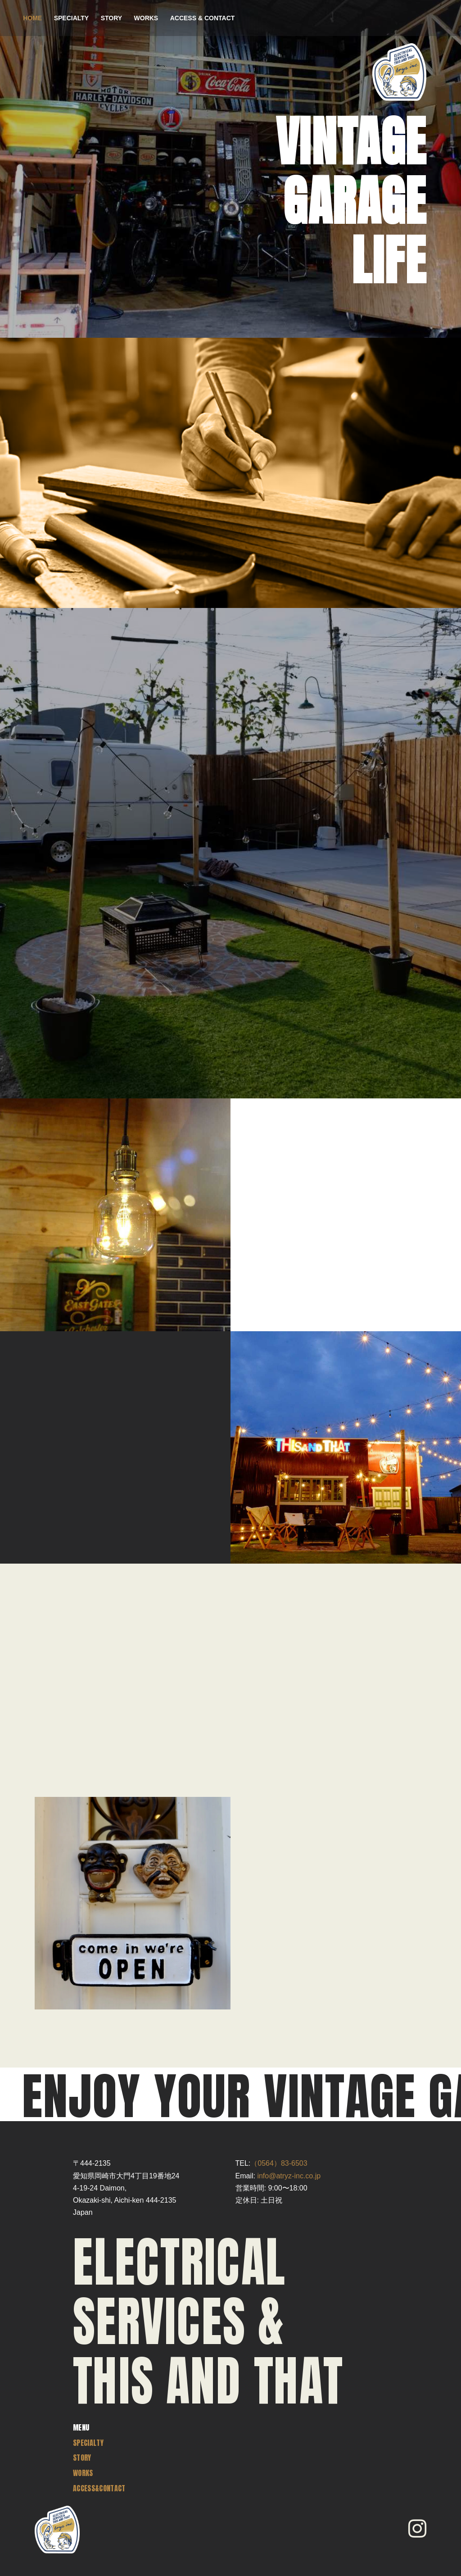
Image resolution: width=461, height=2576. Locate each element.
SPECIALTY (71, 18)
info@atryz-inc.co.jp (289, 2176)
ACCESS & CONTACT (202, 18)
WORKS (146, 18)
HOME (32, 18)
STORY (111, 18)
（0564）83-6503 (278, 2163)
